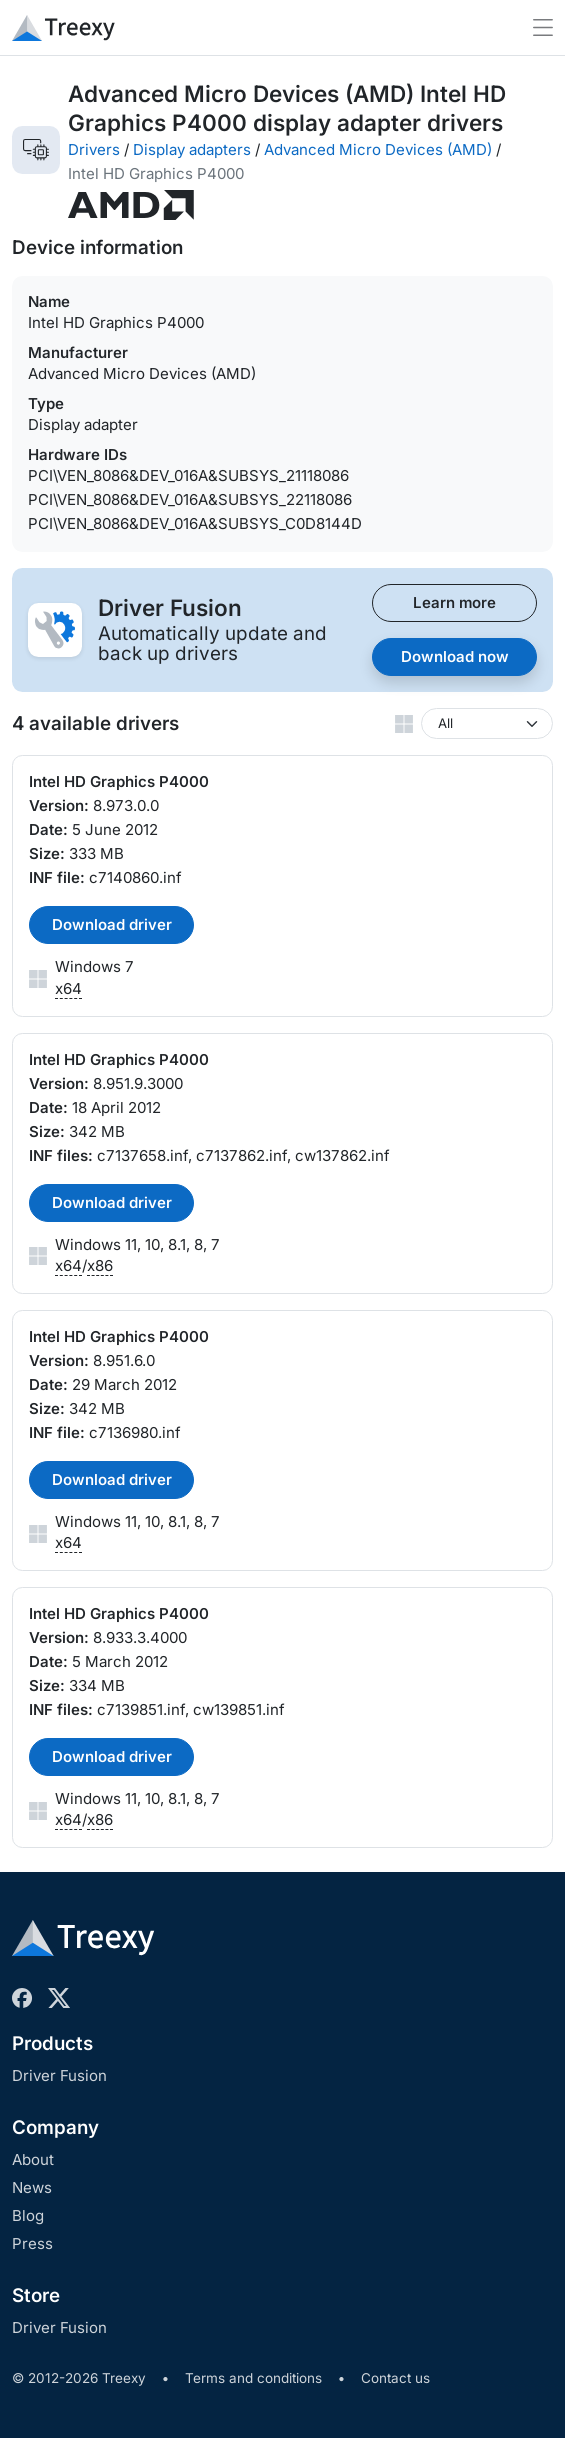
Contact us (395, 2378)
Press (32, 2243)
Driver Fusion (59, 2075)
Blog (28, 2215)
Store (36, 2295)
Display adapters (192, 149)
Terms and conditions (253, 2378)
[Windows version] (487, 723)
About (33, 2159)
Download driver (112, 924)
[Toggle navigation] (543, 27)
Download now (455, 656)
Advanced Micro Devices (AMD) (378, 149)
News (32, 2187)
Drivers (94, 149)
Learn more (454, 602)
